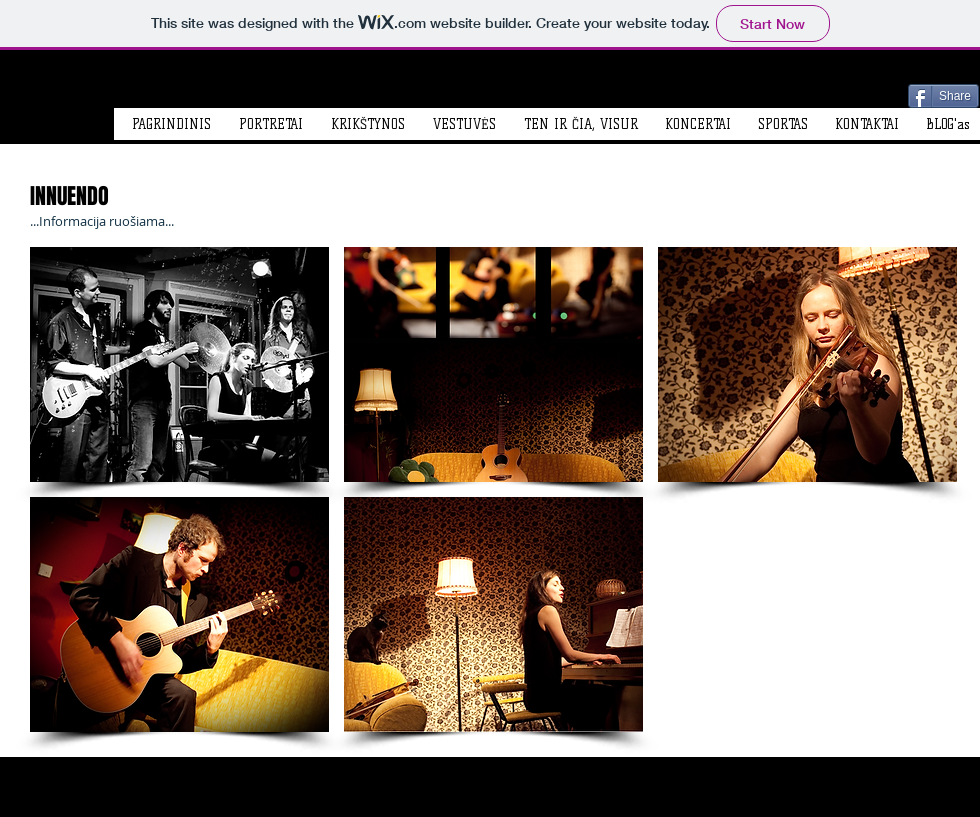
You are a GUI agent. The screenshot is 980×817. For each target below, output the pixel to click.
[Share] (943, 96)
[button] (179, 364)
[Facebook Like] (809, 94)
